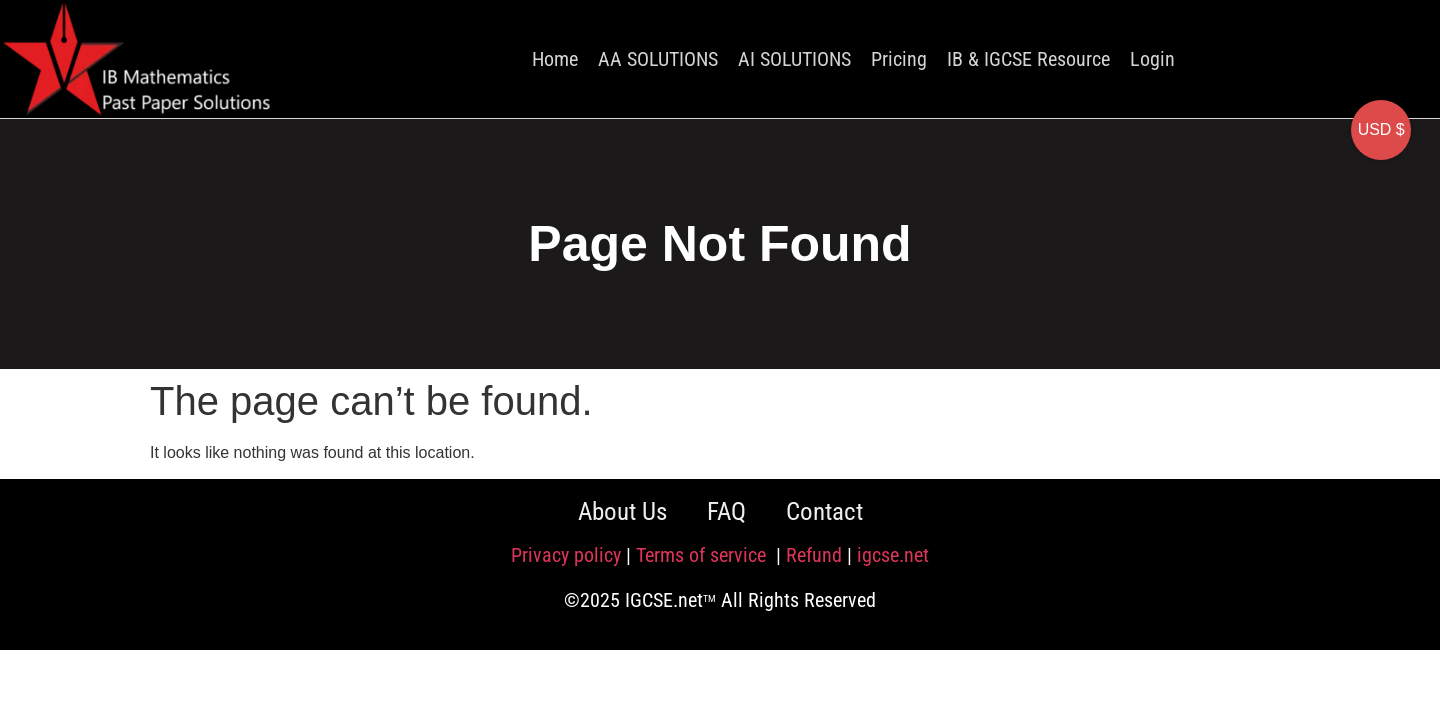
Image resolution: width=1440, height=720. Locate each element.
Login (1152, 59)
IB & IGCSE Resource (1028, 59)
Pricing (899, 59)
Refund (814, 555)
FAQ (726, 511)
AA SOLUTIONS (658, 59)
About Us (622, 511)
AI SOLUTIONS (794, 59)
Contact (824, 511)
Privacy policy (566, 555)
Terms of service (703, 555)
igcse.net (893, 555)
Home (555, 59)
